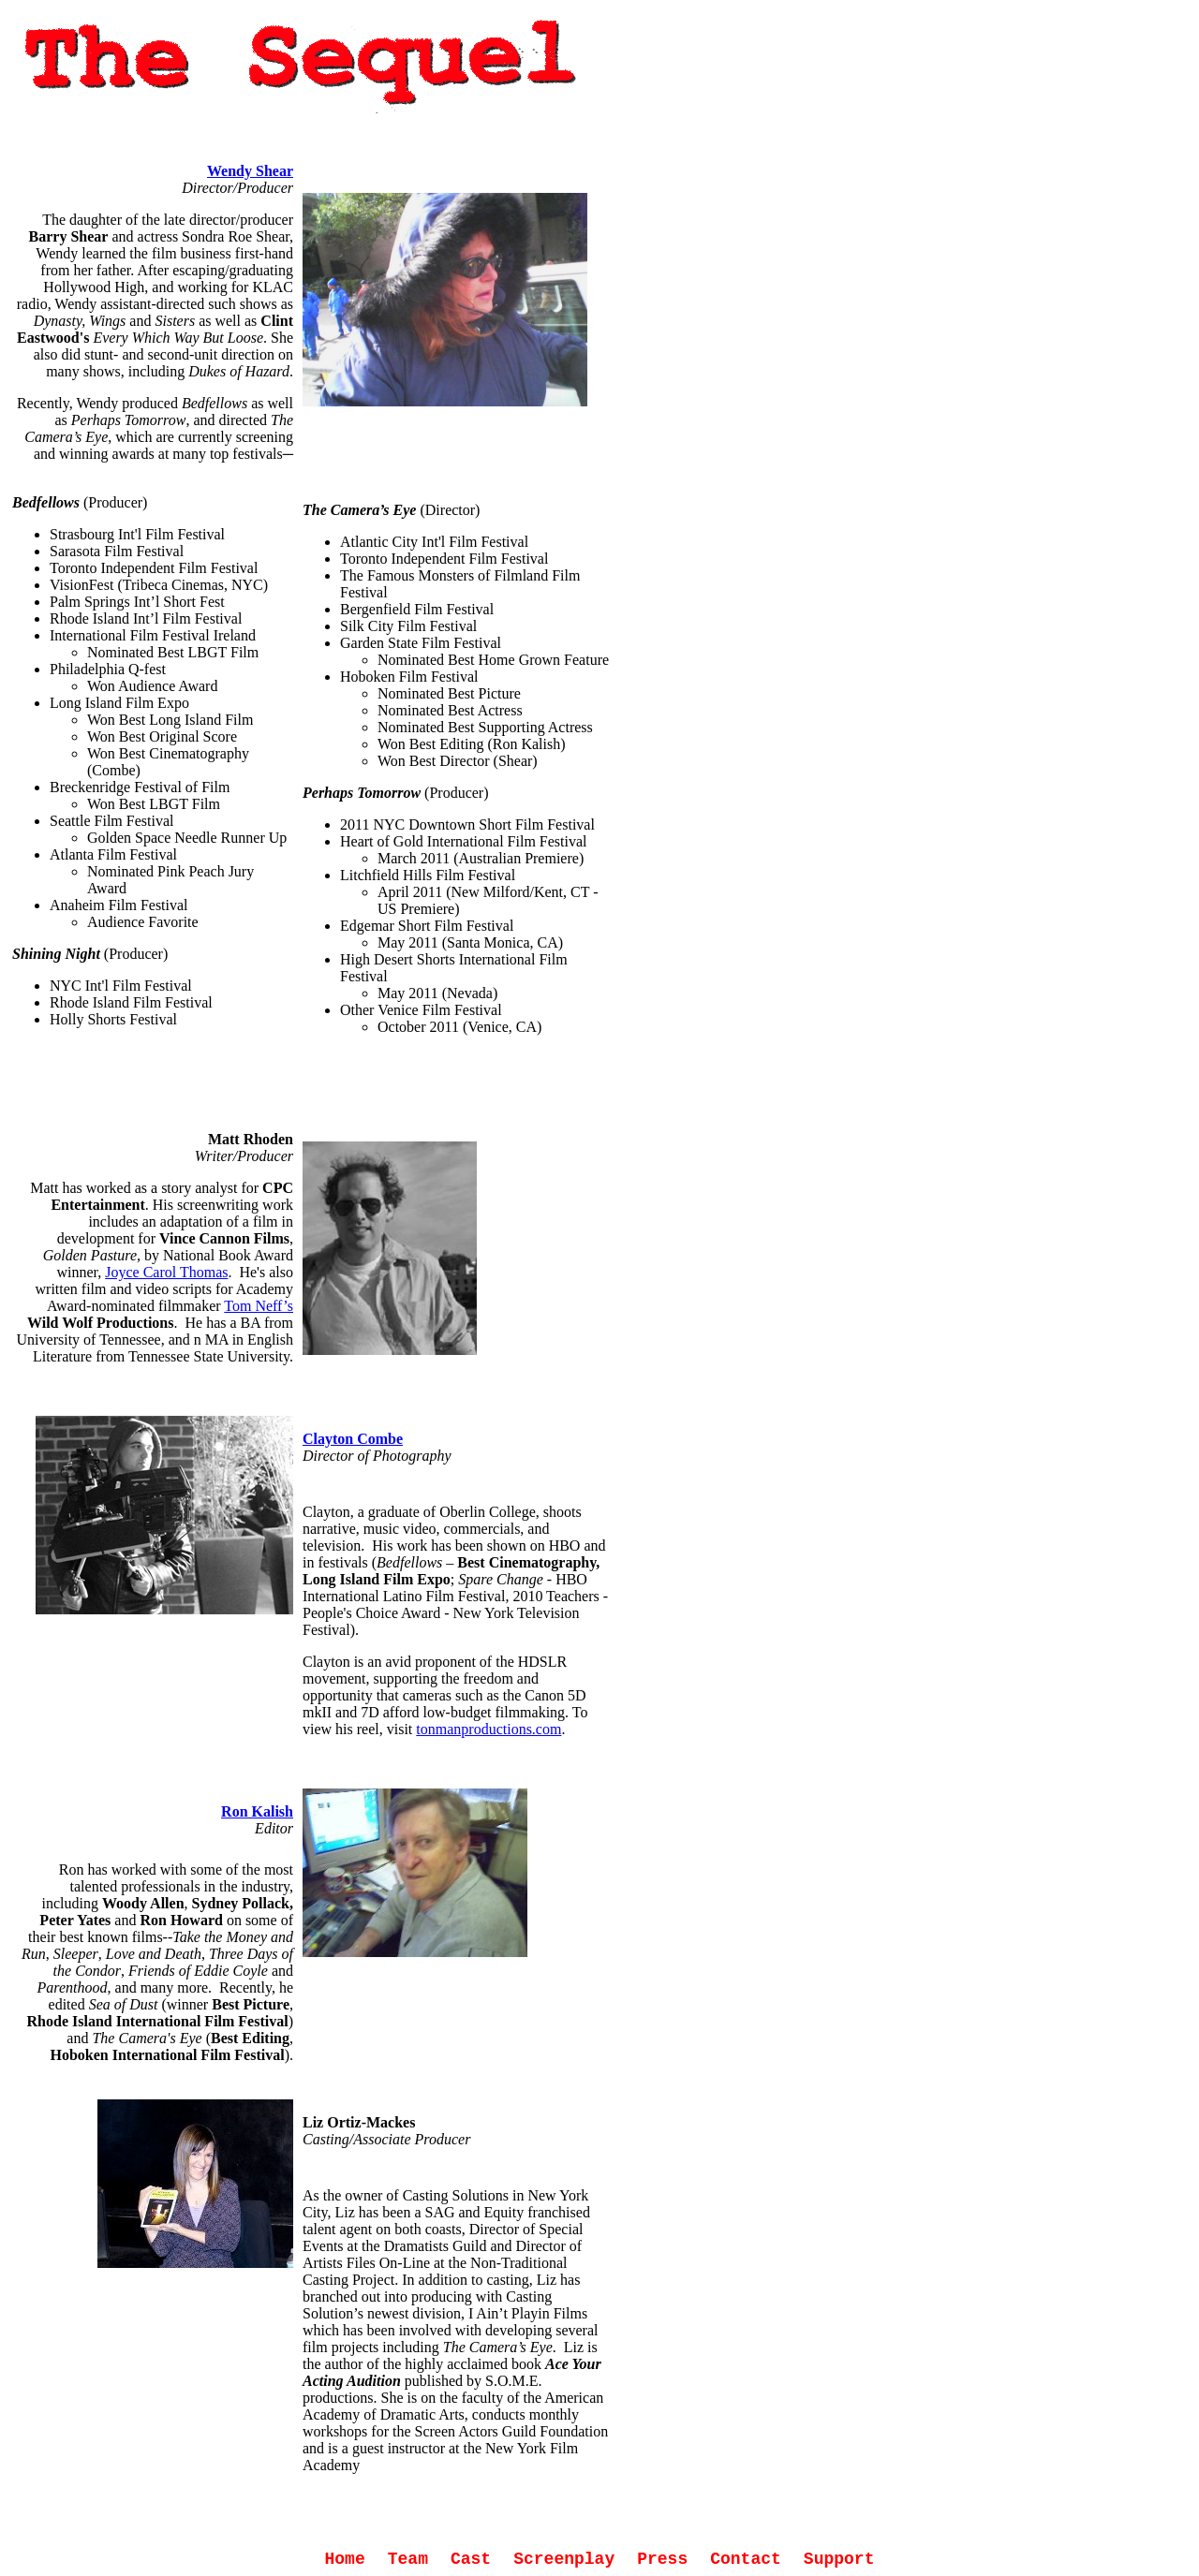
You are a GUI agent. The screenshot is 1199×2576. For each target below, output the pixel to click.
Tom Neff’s (258, 1306)
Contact (745, 2559)
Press (662, 2559)
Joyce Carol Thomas (166, 1272)
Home (345, 2559)
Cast (471, 2559)
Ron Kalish (257, 1811)
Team (408, 2559)
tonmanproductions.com (488, 1729)
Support (839, 2559)
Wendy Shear (250, 171)
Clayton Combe (353, 1439)
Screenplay (563, 2559)
